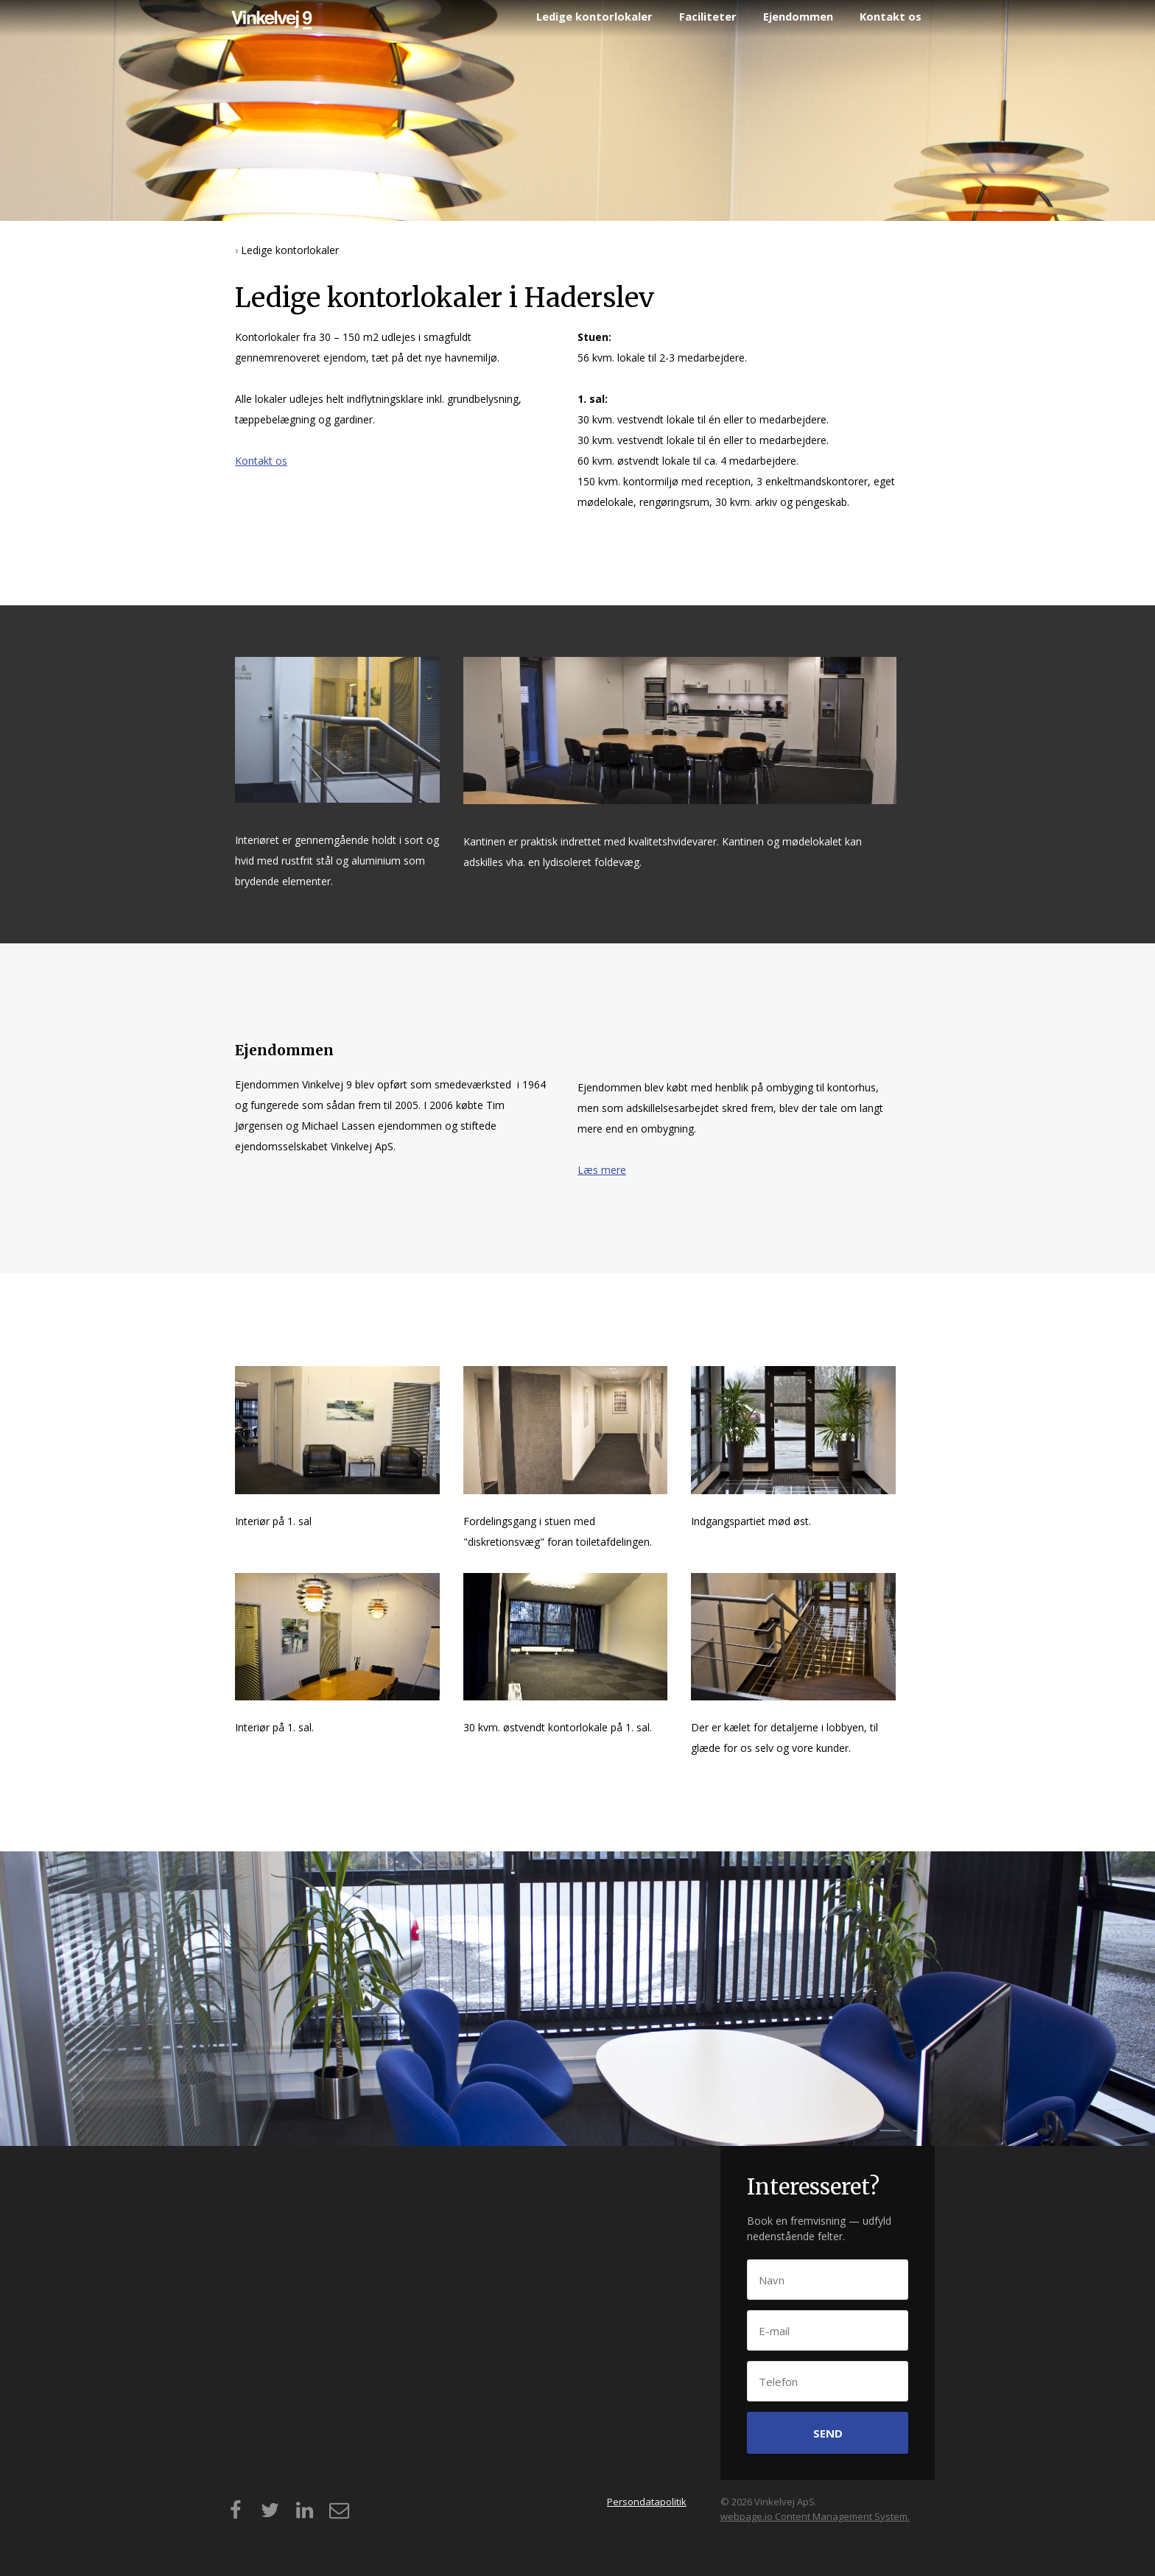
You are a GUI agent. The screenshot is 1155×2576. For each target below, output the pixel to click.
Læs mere (602, 1170)
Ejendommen (798, 16)
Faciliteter (708, 16)
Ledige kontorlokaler (594, 16)
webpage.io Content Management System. (815, 2516)
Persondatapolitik (647, 2501)
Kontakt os (890, 16)
